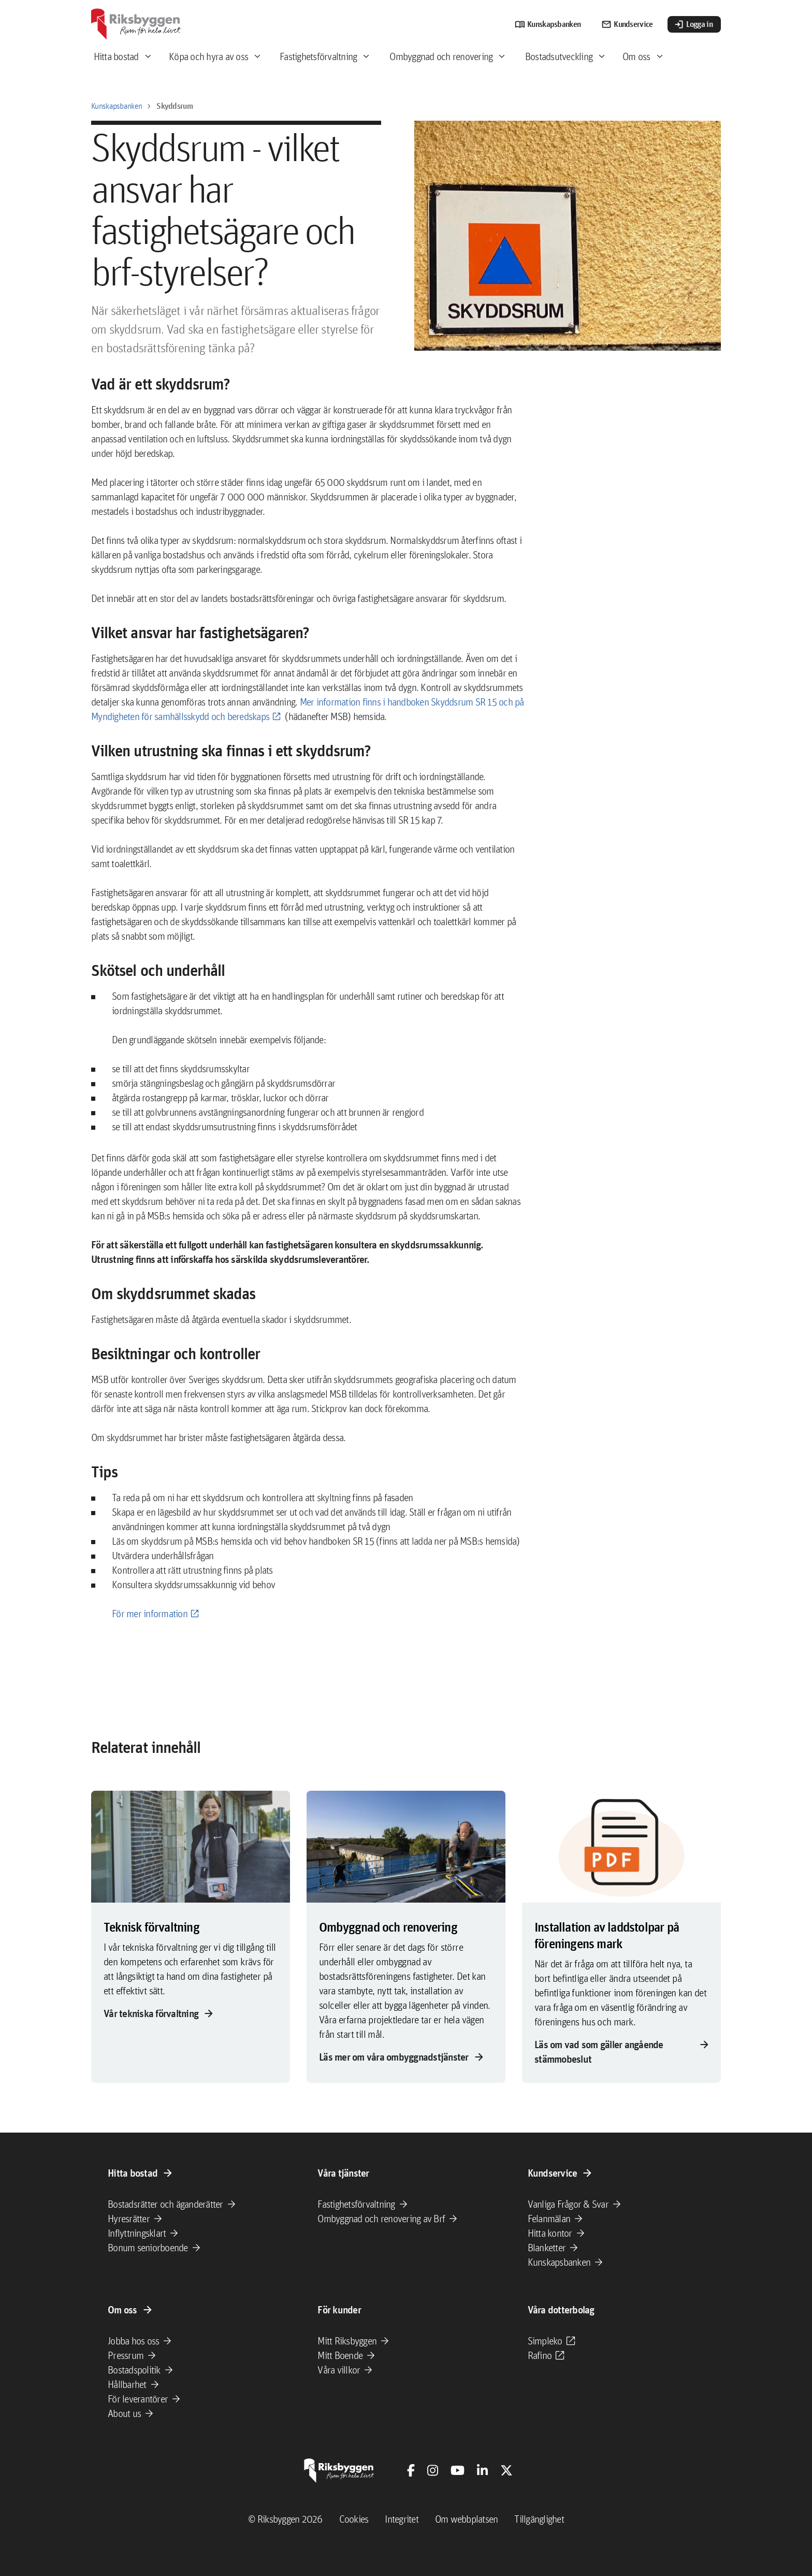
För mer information (149, 1613)
